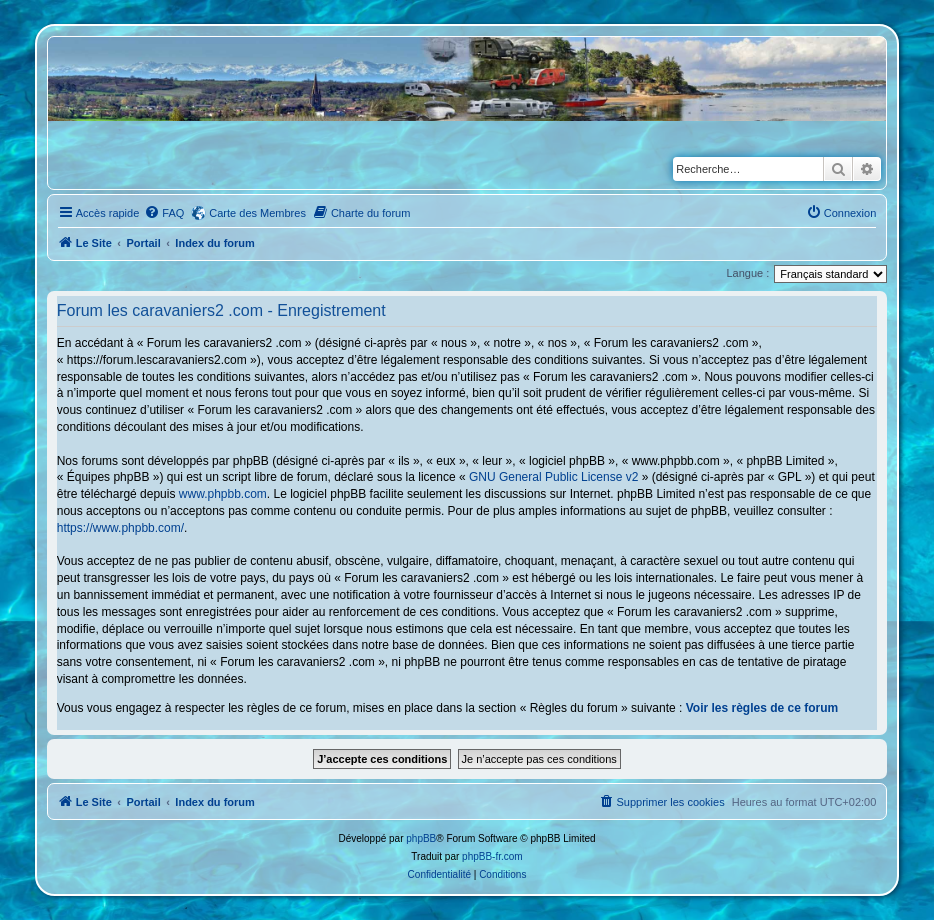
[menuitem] (164, 213)
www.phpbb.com (223, 494)
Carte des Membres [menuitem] (257, 213)
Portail (143, 243)
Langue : (747, 273)
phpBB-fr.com (492, 856)
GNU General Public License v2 (553, 477)
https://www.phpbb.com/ (120, 528)
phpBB (421, 838)
